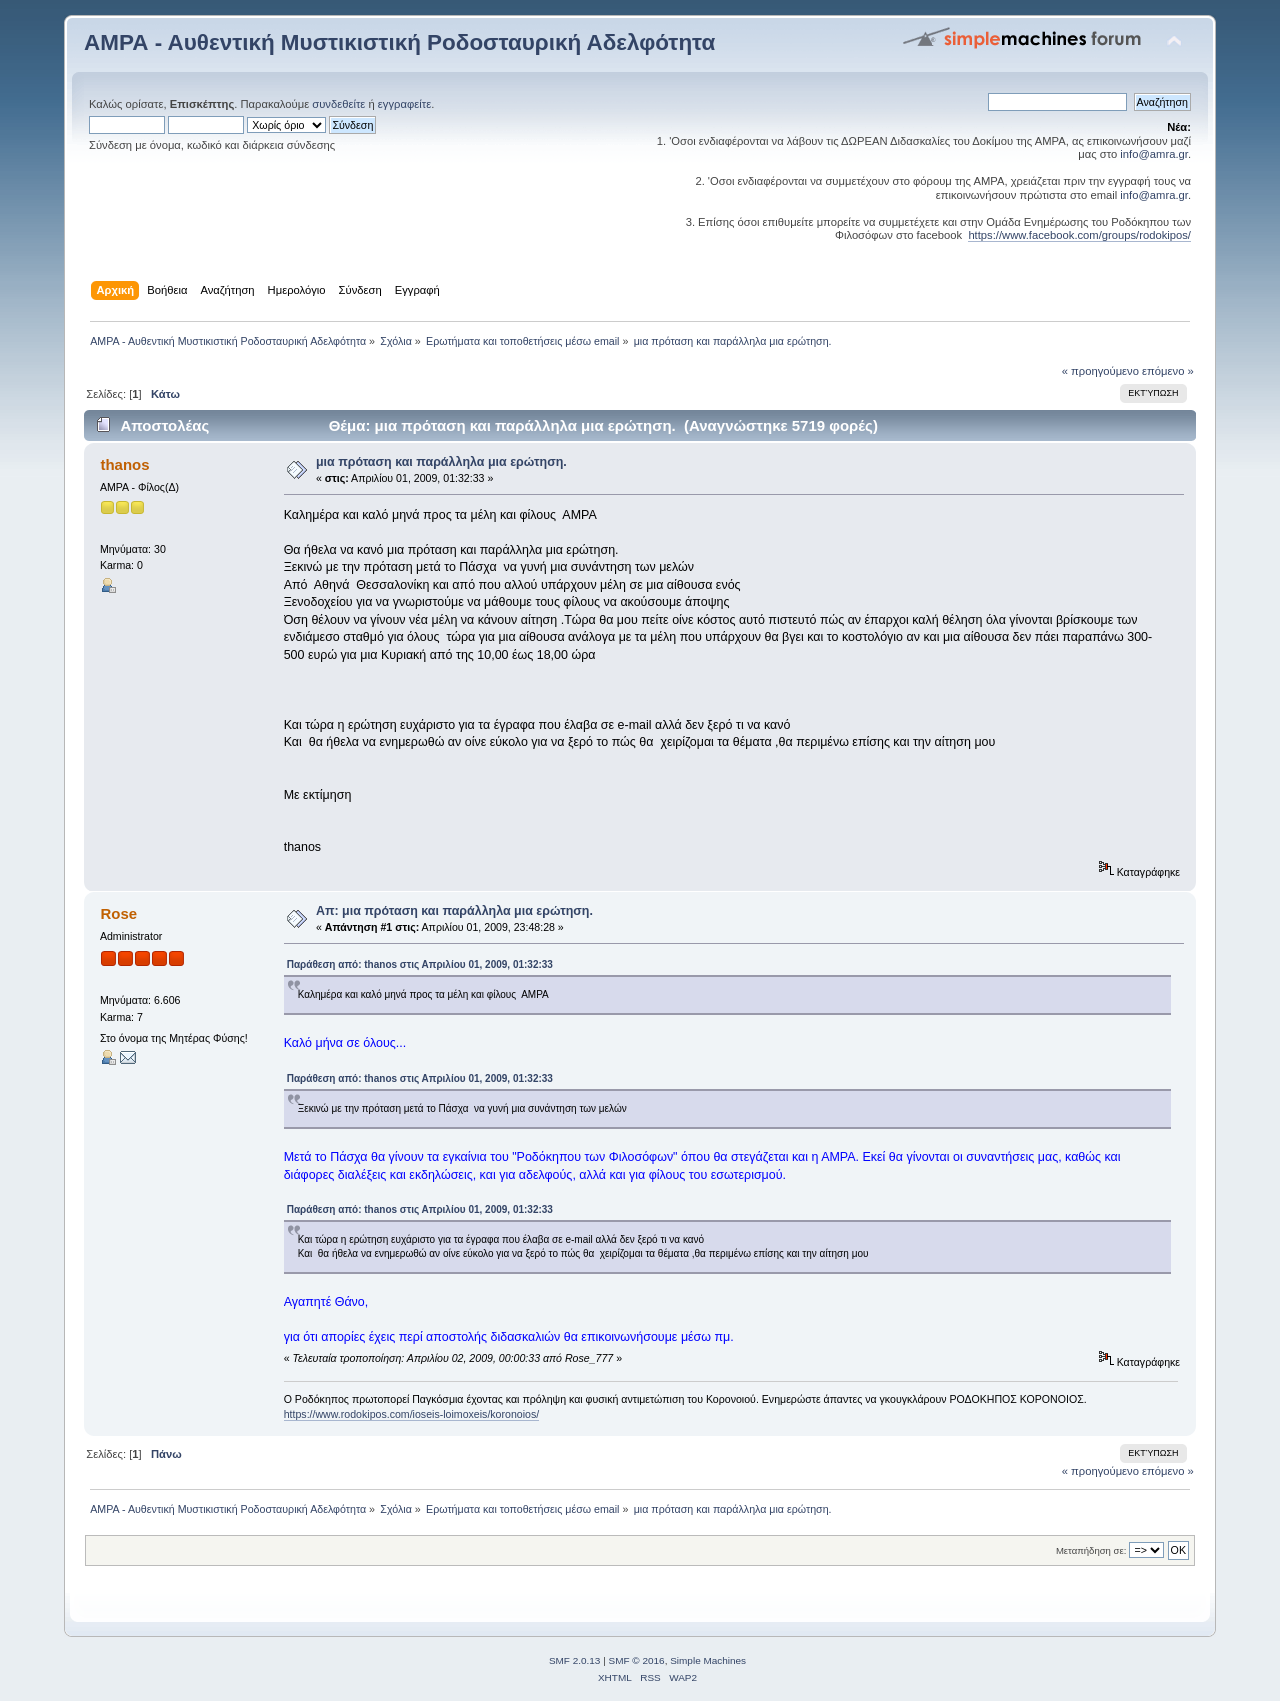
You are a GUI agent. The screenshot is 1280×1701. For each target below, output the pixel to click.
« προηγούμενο (1100, 371)
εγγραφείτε (404, 104)
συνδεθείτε (338, 104)
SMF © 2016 (637, 1660)
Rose (118, 913)
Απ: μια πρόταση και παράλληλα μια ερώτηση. (454, 911)
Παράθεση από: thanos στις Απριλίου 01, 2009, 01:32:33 (420, 964)
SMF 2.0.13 (575, 1660)
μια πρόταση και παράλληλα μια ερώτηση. (441, 462)
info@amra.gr (1154, 154)
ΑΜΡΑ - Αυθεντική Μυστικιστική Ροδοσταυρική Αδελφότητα (399, 42)
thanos (124, 464)
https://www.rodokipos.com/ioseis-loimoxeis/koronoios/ (412, 1414)
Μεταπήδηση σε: (1091, 1550)
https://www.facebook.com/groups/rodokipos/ (1079, 235)
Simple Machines (708, 1660)
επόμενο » (1168, 371)
